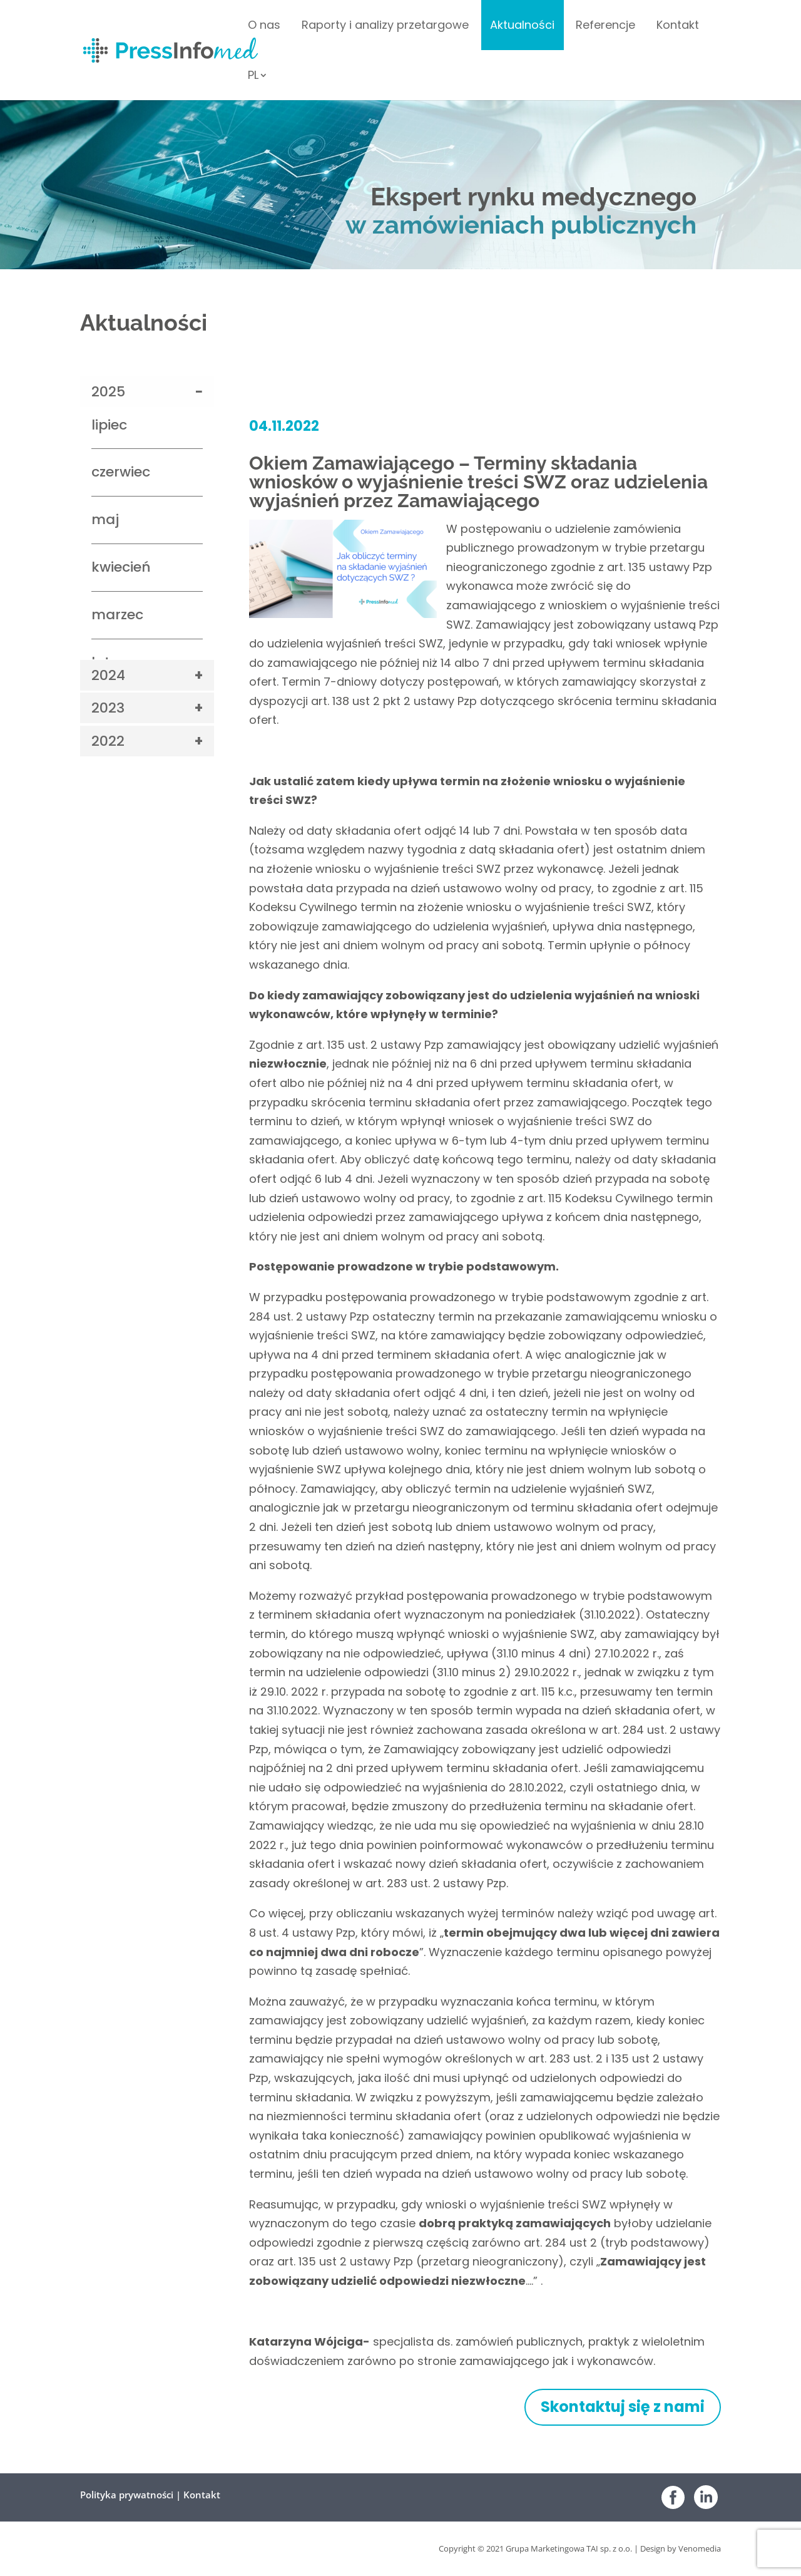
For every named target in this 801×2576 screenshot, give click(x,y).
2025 (108, 391)
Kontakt (677, 27)
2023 (108, 708)
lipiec (109, 425)
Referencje (605, 27)
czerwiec (120, 472)
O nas (264, 27)
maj (105, 519)
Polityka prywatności (126, 2494)
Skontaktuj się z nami (623, 2406)
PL (253, 77)
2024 (108, 675)
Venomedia (699, 2548)
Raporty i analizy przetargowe (385, 27)
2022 (108, 741)
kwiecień (121, 567)
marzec (117, 614)
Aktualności (522, 27)
